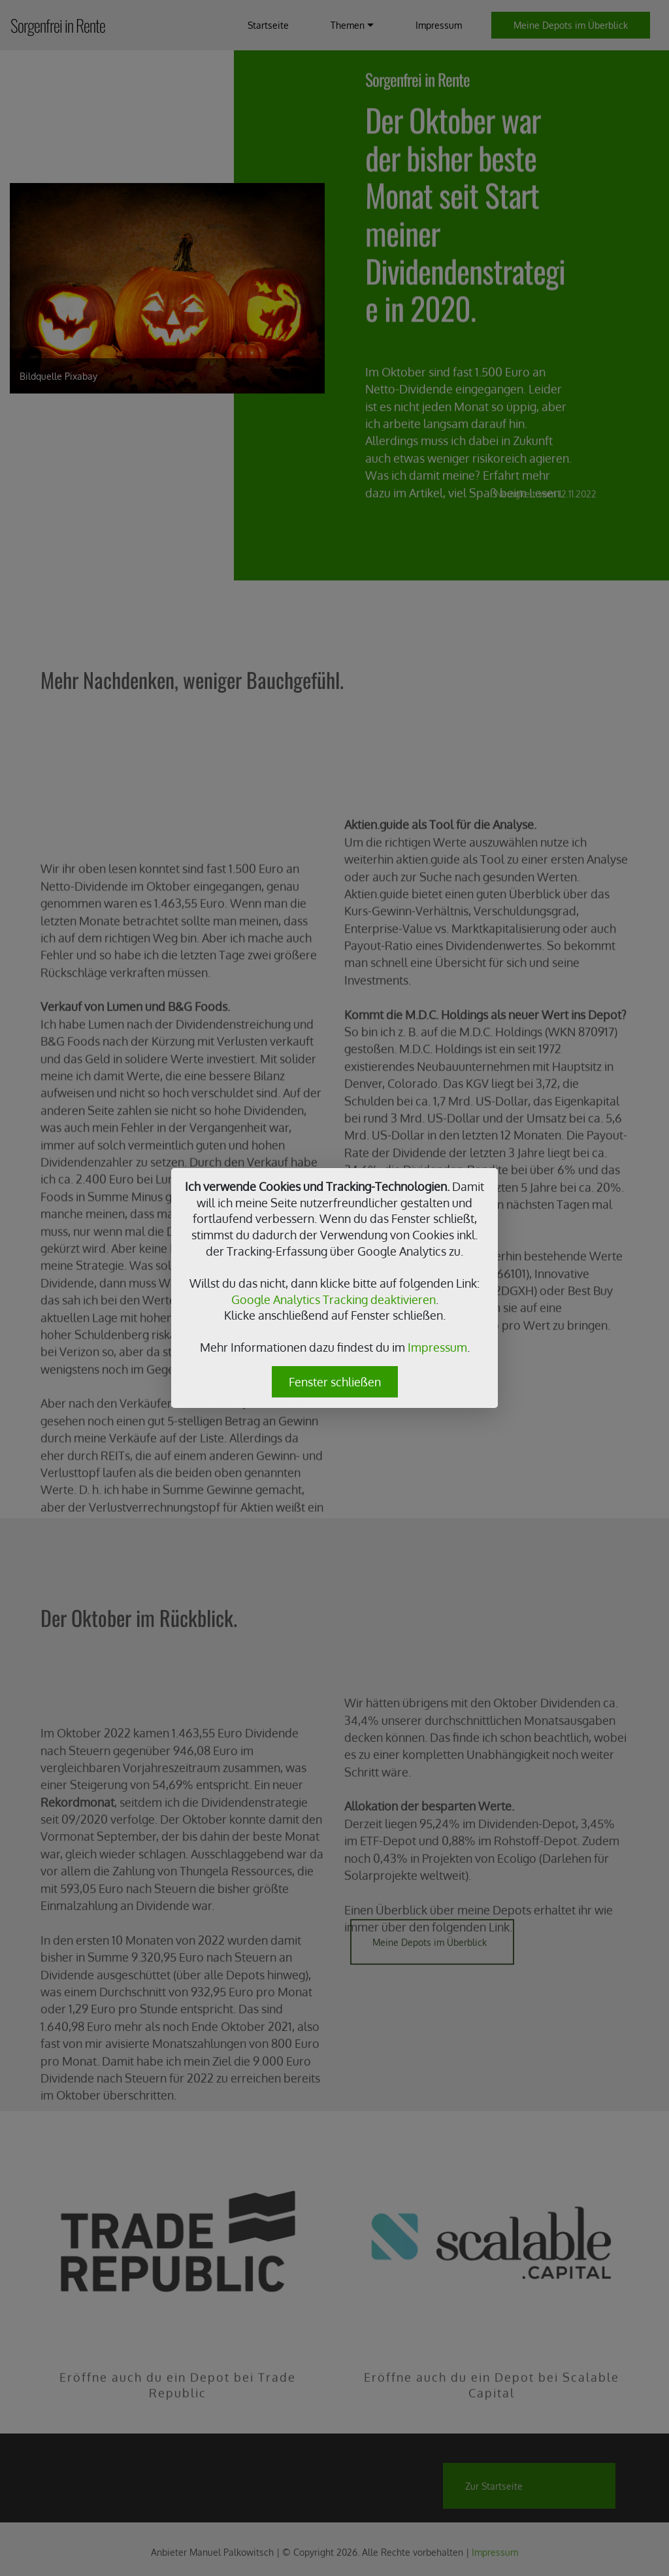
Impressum (437, 1347)
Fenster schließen (335, 1382)
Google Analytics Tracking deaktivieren (333, 1299)
